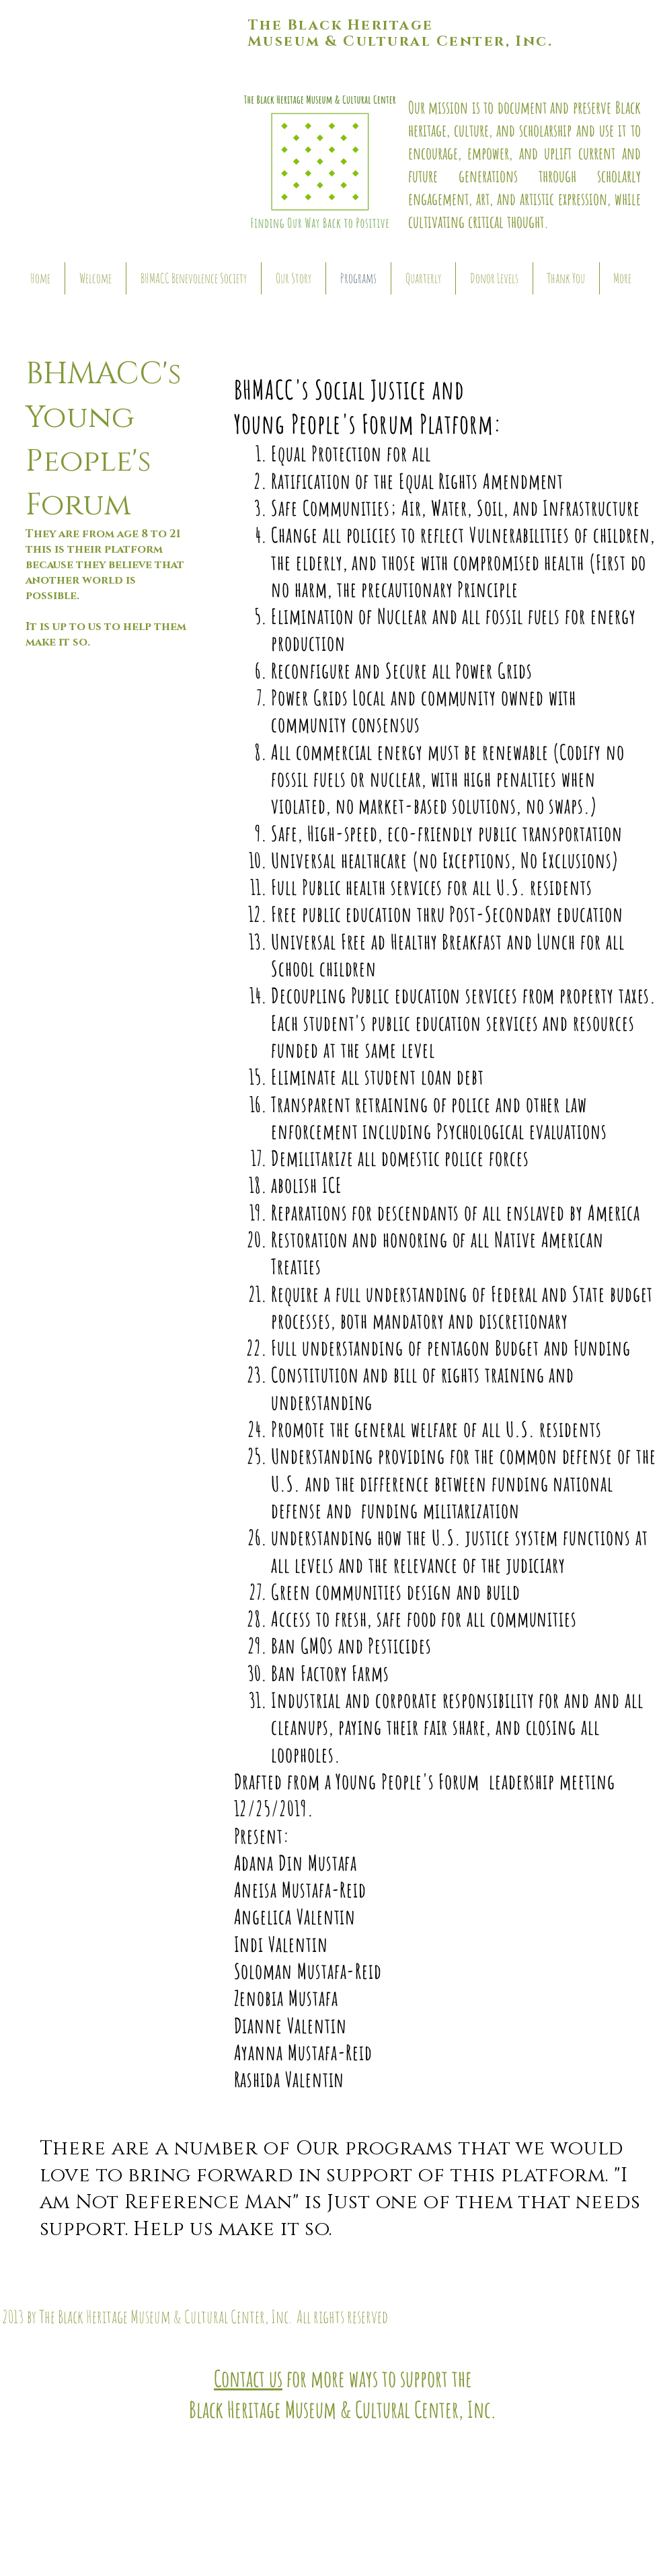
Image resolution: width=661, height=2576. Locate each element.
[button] (127, 120)
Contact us (248, 2378)
